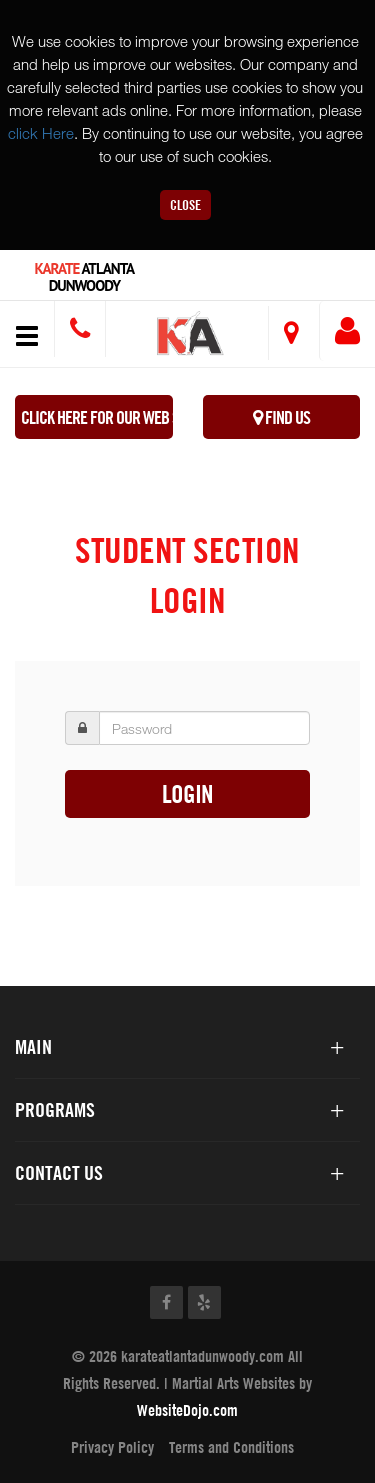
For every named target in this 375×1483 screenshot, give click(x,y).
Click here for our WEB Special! (97, 417)
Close (185, 204)
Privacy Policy (112, 1447)
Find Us (281, 417)
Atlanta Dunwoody (85, 277)
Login (187, 793)
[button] (190, 336)
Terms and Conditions (231, 1447)
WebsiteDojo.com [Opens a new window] (187, 1410)
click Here (41, 133)
